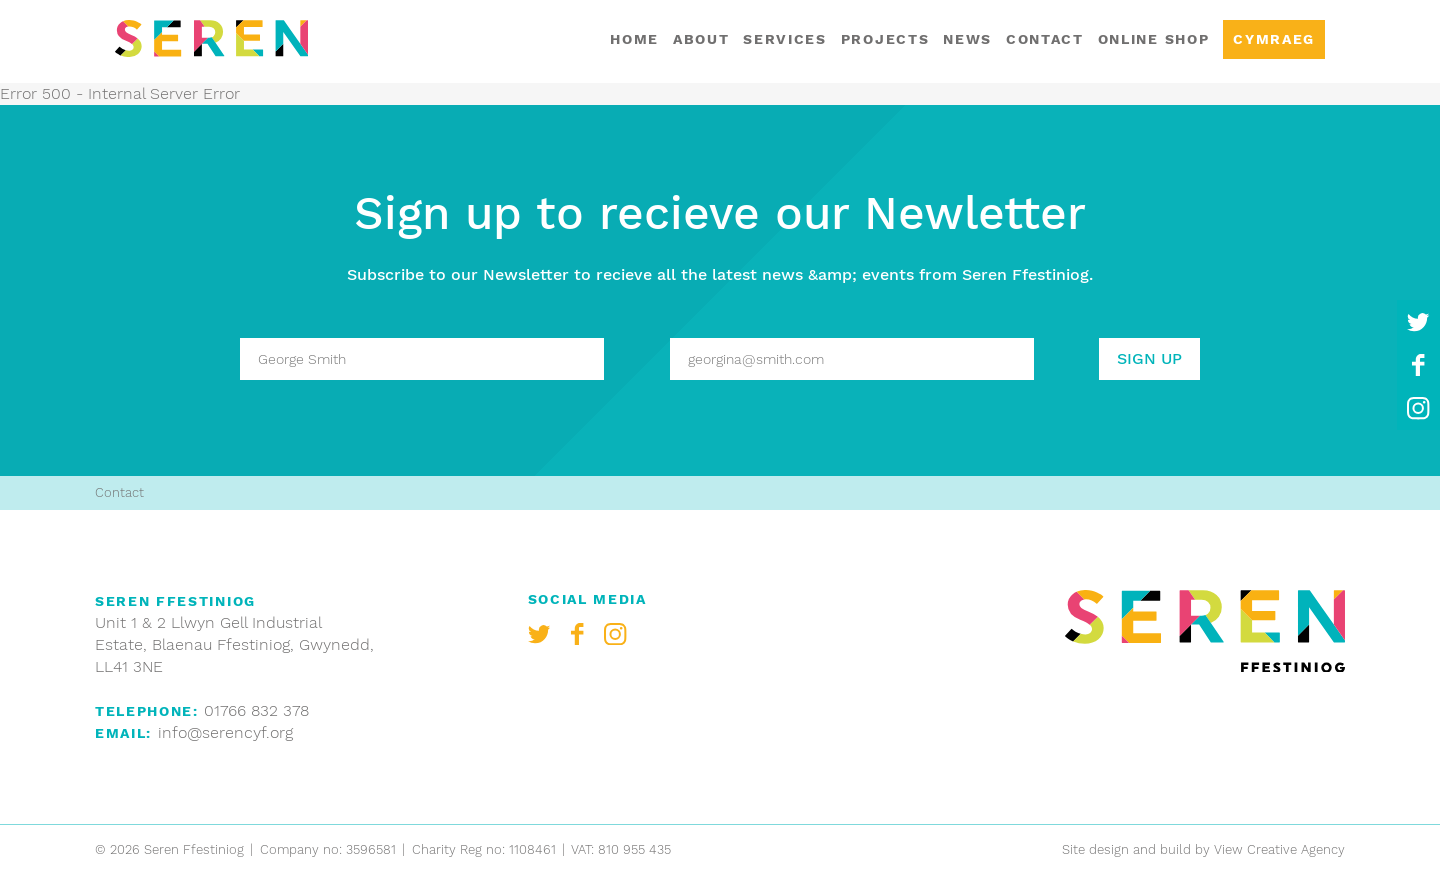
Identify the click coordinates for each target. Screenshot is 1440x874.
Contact (1045, 39)
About (701, 39)
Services (784, 39)
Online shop (1153, 39)
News (967, 39)
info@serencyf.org (225, 732)
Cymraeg (1274, 39)
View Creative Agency (1279, 849)
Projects (885, 39)
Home (634, 39)
